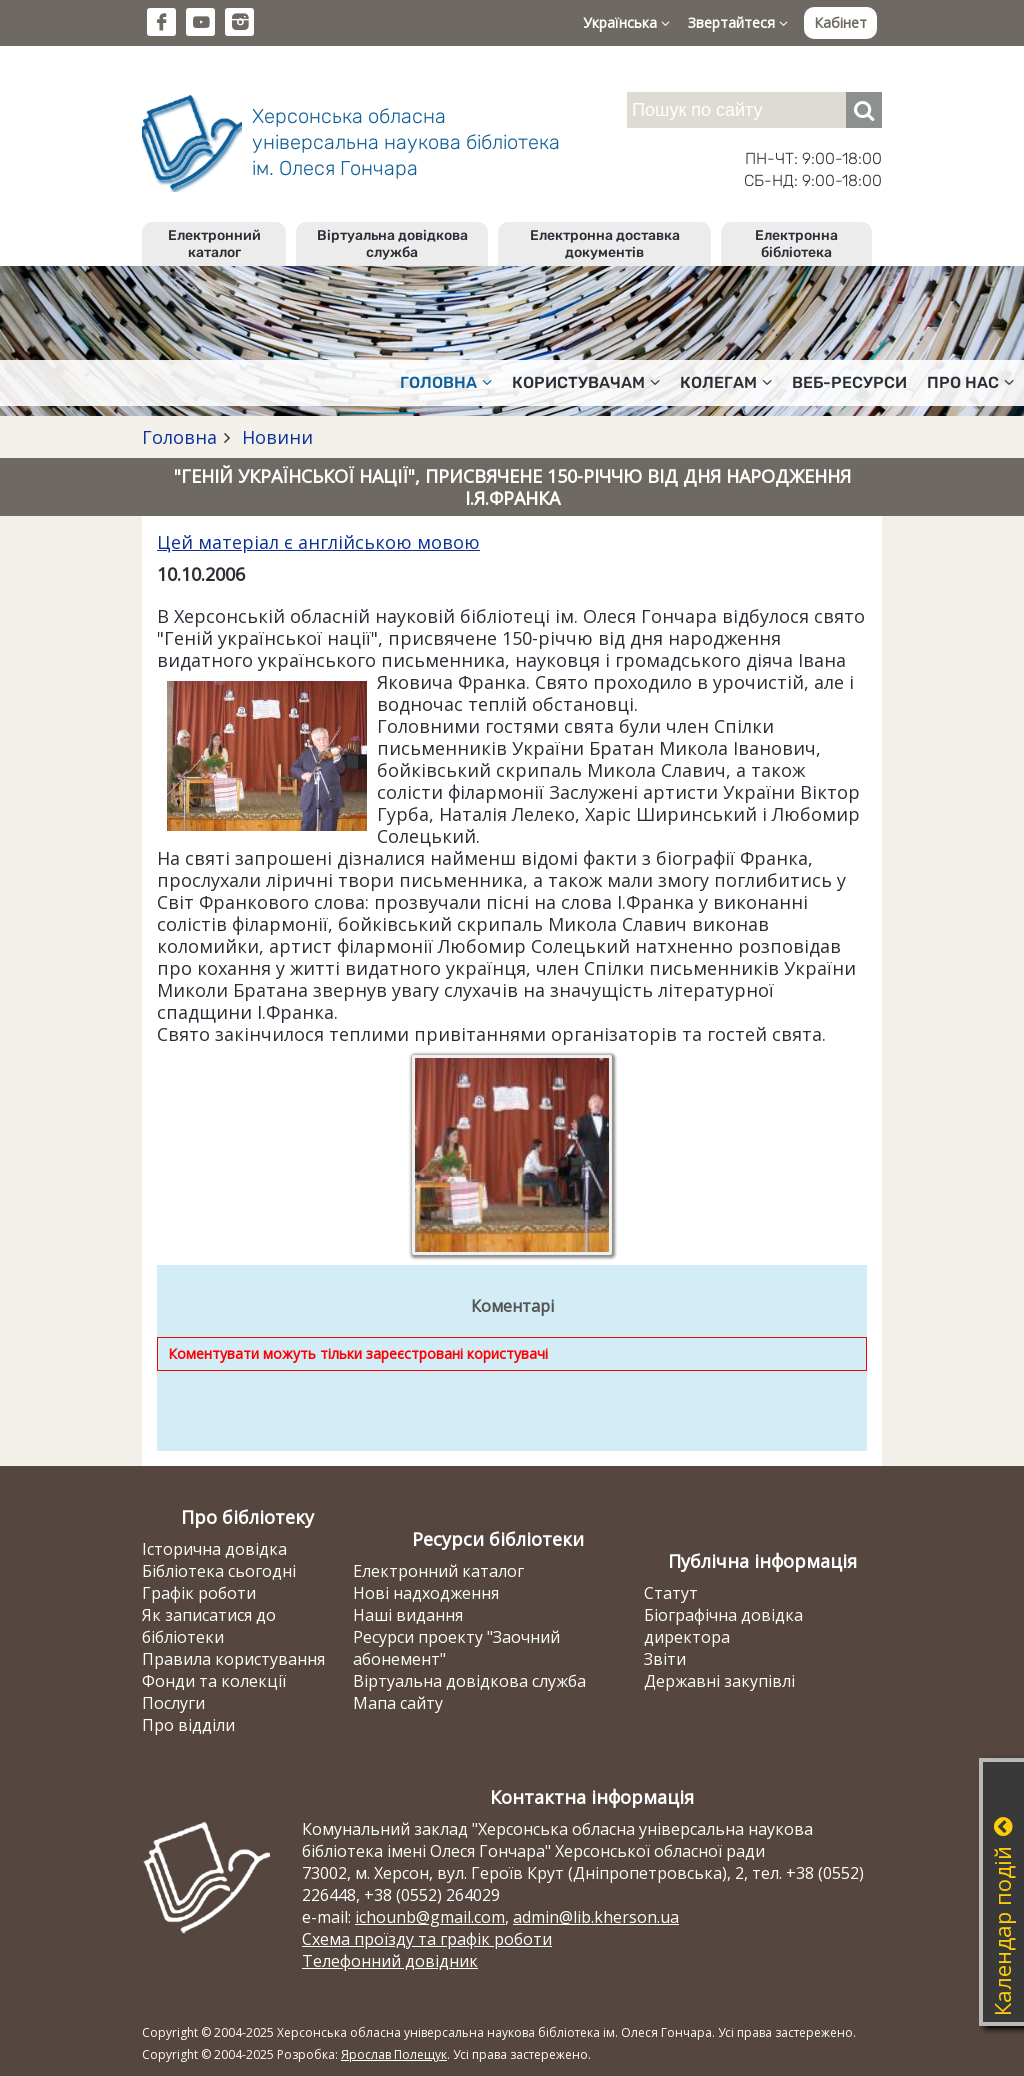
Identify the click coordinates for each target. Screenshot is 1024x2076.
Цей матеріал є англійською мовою (318, 542)
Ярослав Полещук (394, 2054)
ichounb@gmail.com (430, 1917)
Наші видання (408, 1615)
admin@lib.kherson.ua (596, 1917)
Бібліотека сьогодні (219, 1571)
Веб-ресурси (849, 382)
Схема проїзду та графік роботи (427, 1939)
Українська (626, 22)
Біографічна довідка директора (723, 1626)
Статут (671, 1593)
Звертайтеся (738, 22)
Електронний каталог (214, 244)
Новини (275, 437)
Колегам (726, 382)
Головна (446, 382)
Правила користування (233, 1659)
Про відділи (188, 1725)
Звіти (665, 1659)
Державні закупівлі (719, 1681)
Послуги (173, 1703)
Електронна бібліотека (796, 244)
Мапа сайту (398, 1703)
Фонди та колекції (214, 1681)
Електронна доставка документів (605, 244)
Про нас (970, 382)
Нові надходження (426, 1593)
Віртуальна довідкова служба (392, 244)
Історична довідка (214, 1549)
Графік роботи (199, 1593)
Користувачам (586, 382)
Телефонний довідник (390, 1961)
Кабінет (840, 22)
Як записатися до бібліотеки (209, 1626)
